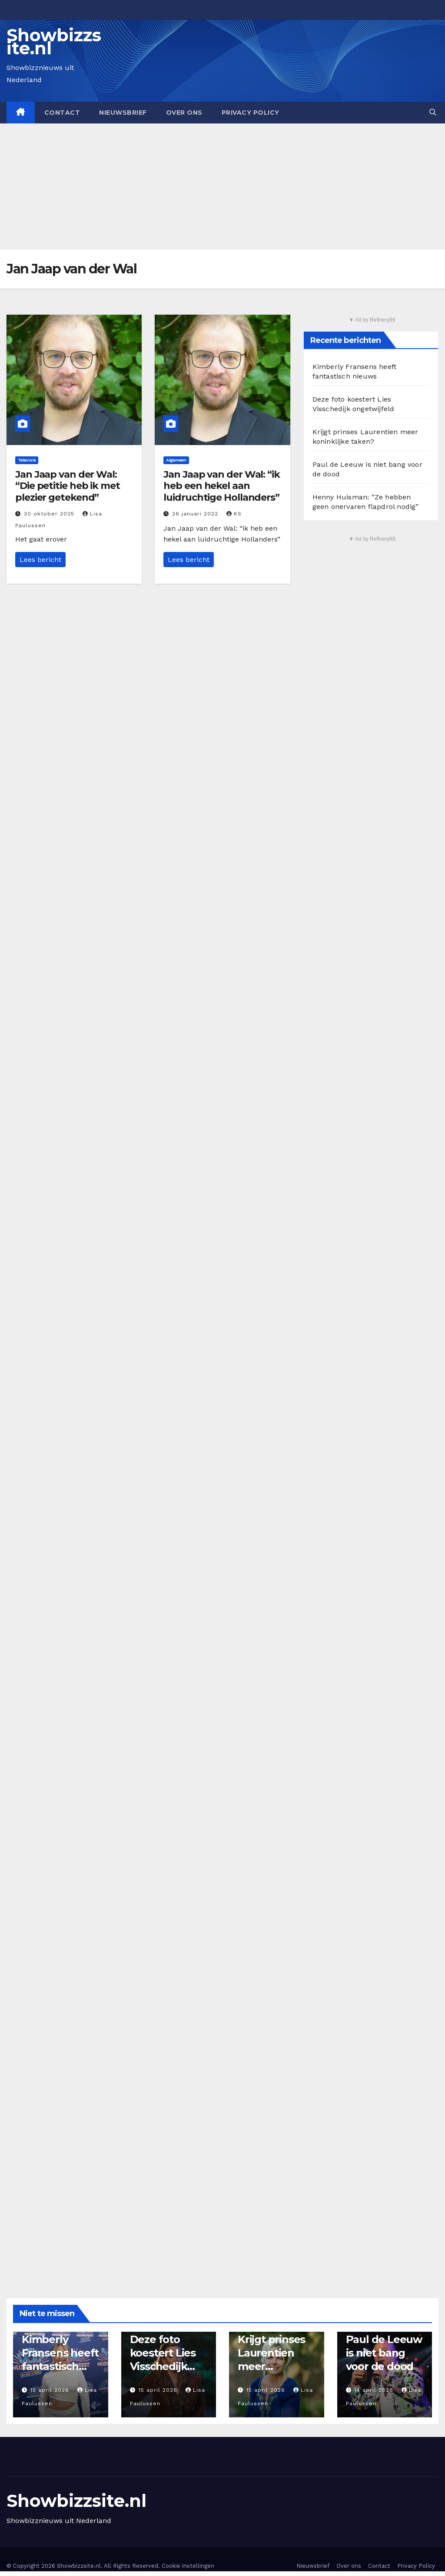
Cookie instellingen (188, 2566)
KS (234, 514)
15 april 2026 (50, 2390)
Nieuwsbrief (123, 112)
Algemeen (176, 460)
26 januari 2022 (196, 514)
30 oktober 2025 (50, 514)
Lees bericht (40, 559)
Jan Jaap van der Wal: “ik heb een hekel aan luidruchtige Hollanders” (221, 486)
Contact (62, 112)
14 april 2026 (375, 2390)
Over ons (184, 112)
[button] (432, 112)
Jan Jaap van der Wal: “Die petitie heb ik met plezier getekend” (67, 486)
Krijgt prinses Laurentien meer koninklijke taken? (271, 2366)
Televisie (27, 460)
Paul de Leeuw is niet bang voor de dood (384, 2353)
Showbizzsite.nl (54, 41)
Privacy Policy (250, 112)
